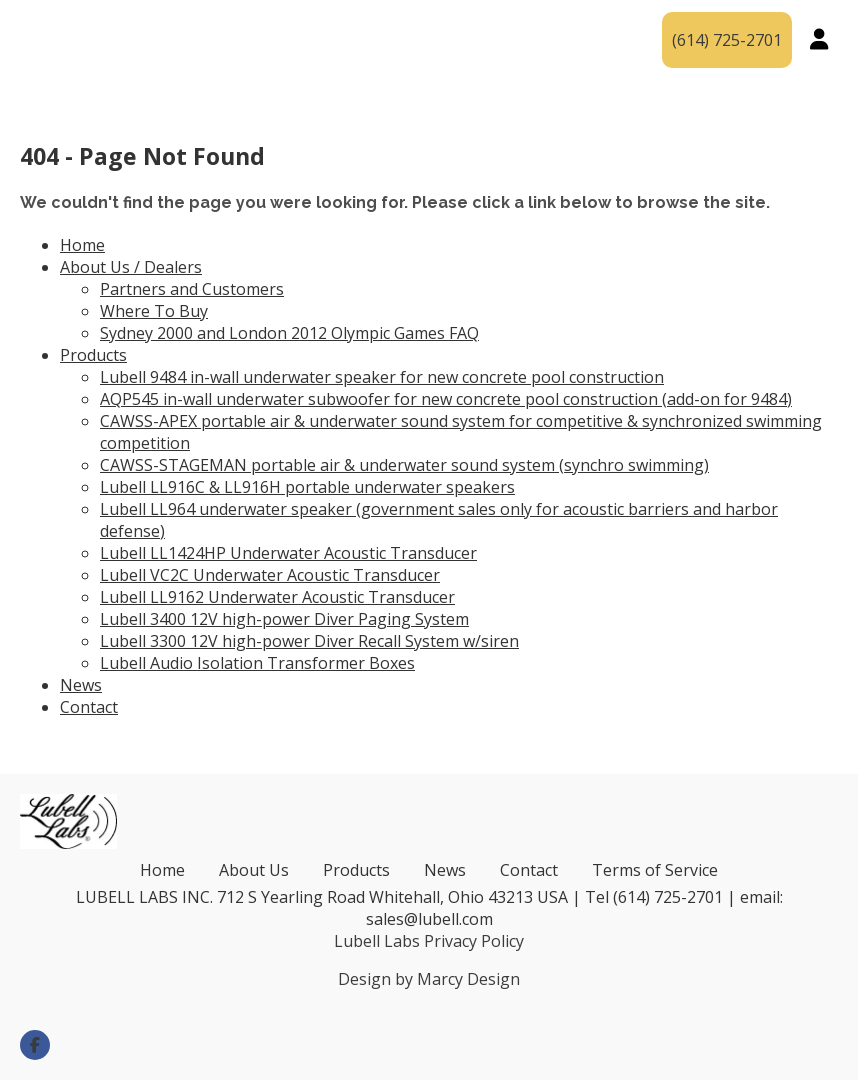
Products (424, 25)
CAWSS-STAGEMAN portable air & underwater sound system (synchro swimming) (404, 465)
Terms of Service (655, 870)
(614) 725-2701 (727, 40)
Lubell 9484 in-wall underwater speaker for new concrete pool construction (382, 377)
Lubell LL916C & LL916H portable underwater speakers (307, 487)
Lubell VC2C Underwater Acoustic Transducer (270, 575)
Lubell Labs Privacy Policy (429, 941)
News (579, 25)
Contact (569, 55)
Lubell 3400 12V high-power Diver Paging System (284, 619)
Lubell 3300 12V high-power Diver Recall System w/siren (309, 641)
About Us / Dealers (217, 25)
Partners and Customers (192, 289)
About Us (254, 870)
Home (82, 245)
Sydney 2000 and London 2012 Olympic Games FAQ (289, 333)
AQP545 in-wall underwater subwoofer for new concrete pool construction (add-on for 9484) (446, 399)
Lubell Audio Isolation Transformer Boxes (257, 663)
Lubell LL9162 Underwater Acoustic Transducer (277, 597)
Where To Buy (154, 311)
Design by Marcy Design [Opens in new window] (429, 979)
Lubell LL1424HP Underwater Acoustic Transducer (288, 553)
